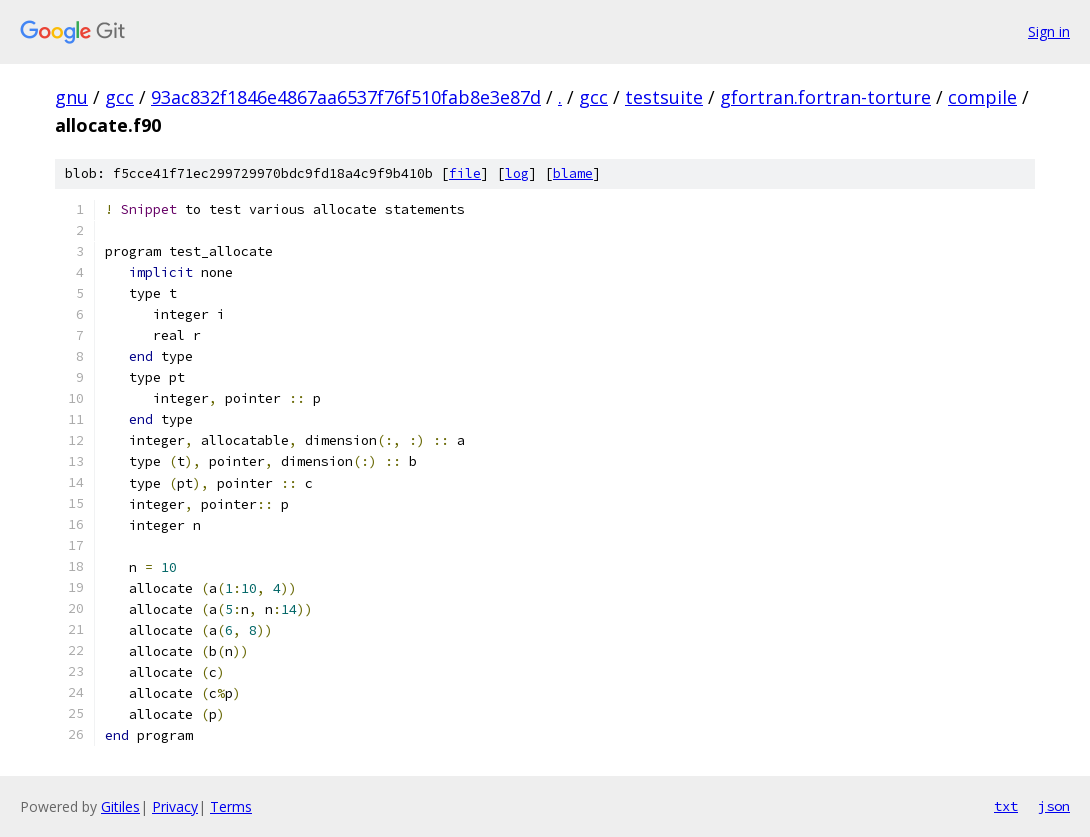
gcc (119, 97)
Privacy (175, 806)
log (517, 173)
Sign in (1049, 31)
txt (1006, 806)
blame (573, 173)
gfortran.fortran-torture (825, 97)
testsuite (664, 97)
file (465, 173)
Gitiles (120, 806)
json (1054, 806)
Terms (231, 806)
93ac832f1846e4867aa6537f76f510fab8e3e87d (346, 97)
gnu (71, 97)
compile (982, 97)
